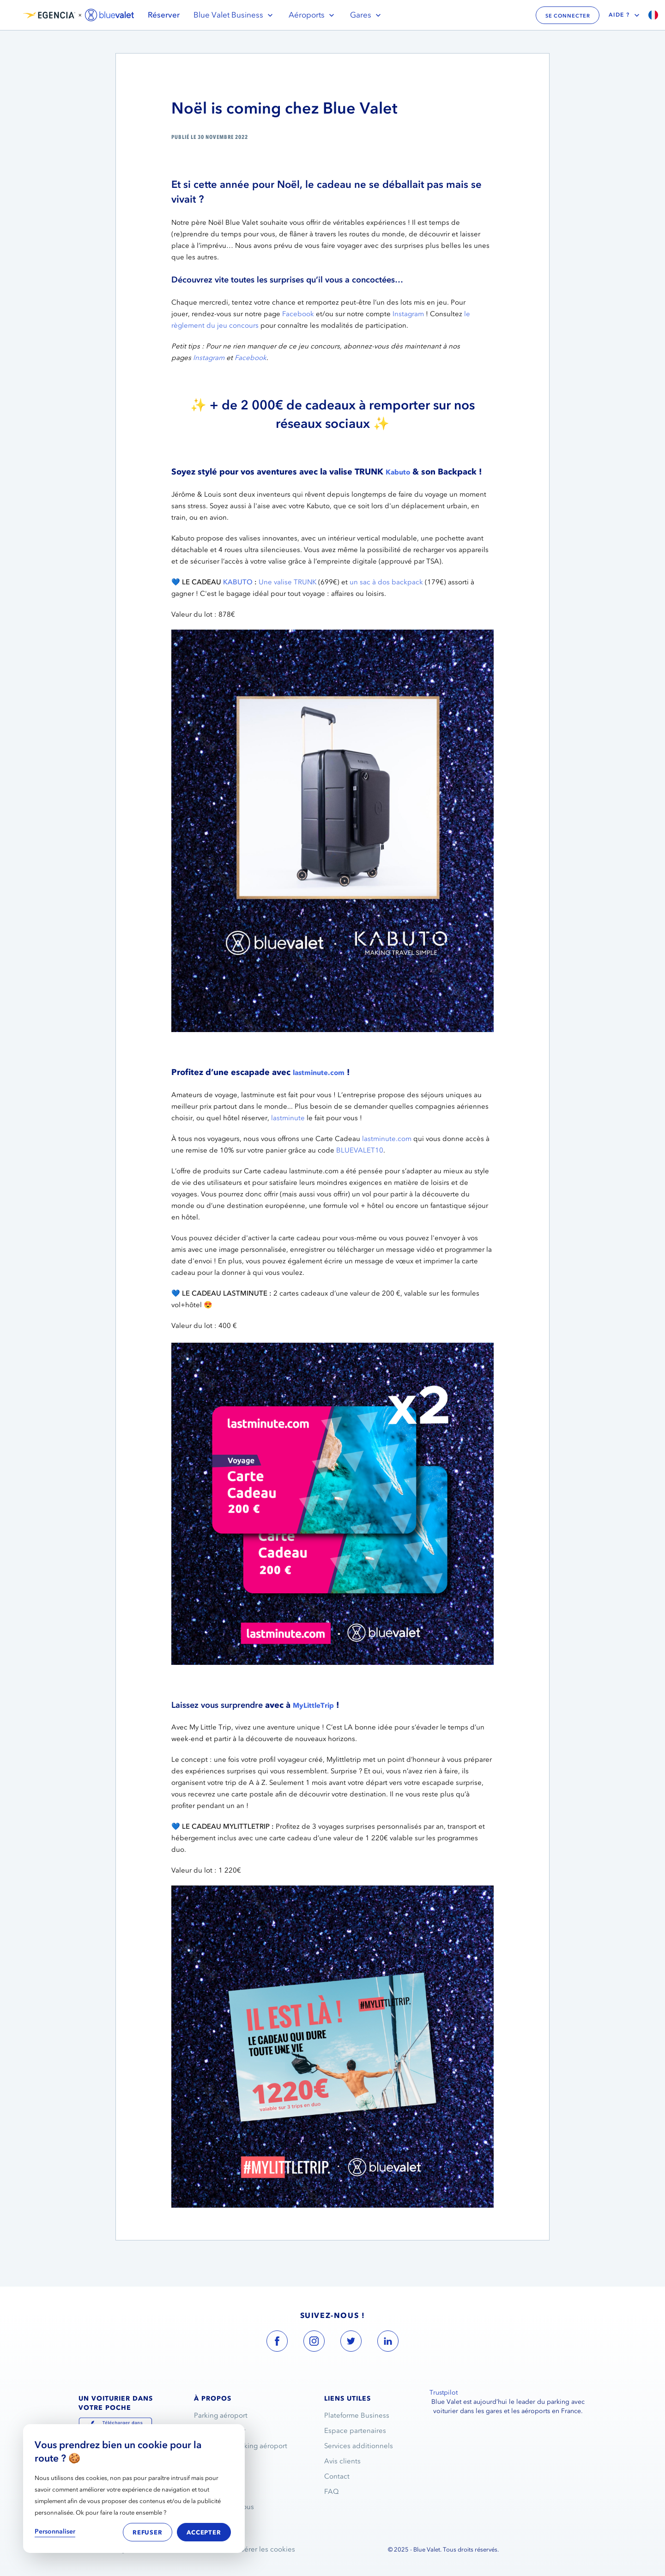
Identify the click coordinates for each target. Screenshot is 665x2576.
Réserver (164, 14)
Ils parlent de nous (224, 2507)
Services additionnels (358, 2446)
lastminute (288, 1118)
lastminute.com (319, 1073)
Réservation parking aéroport (240, 2446)
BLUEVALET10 (359, 1150)
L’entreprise (213, 2461)
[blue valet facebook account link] (277, 2342)
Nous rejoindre (218, 2476)
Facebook (298, 314)
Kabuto (398, 472)
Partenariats (213, 2491)
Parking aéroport (221, 2415)
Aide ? (625, 15)
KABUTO (238, 582)
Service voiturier (219, 2430)
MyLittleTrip (313, 1705)
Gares (366, 15)
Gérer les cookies (267, 2549)
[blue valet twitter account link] (351, 2342)
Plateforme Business (356, 2415)
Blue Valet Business (234, 15)
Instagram (408, 314)
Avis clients (342, 2461)
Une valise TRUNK (287, 582)
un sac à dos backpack (386, 582)
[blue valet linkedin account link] (388, 2342)
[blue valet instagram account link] (314, 2342)
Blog (201, 2522)
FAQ (331, 2491)
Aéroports (312, 15)
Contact (337, 2476)
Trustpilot (443, 2392)
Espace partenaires (355, 2430)
